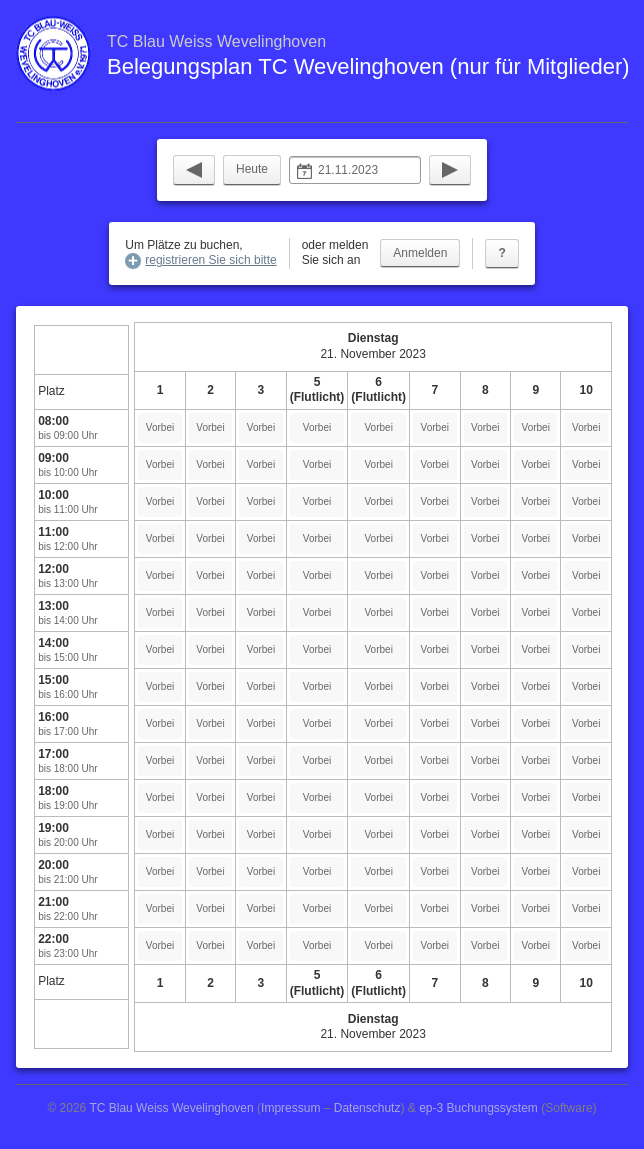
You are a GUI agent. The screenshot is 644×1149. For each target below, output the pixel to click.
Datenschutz (367, 1108)
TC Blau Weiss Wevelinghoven (171, 1108)
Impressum (290, 1108)
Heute (252, 169)
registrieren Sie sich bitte (210, 260)
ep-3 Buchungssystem (478, 1108)
